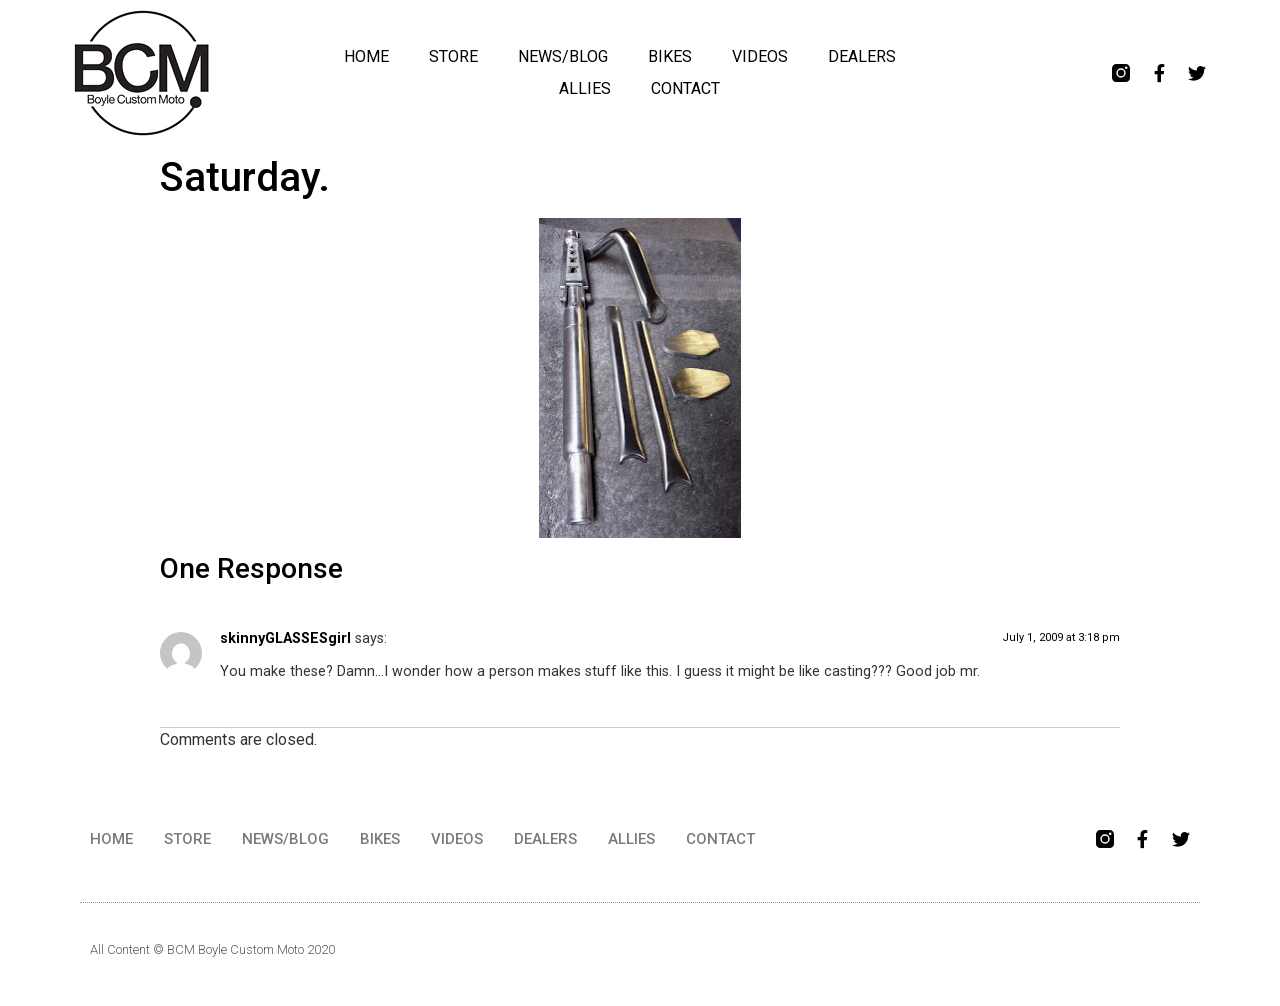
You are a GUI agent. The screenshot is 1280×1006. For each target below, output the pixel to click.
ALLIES (585, 88)
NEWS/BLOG (563, 56)
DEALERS (862, 56)
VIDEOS (760, 56)
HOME (366, 56)
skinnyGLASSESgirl (285, 638)
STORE (453, 56)
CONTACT (685, 88)
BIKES (670, 56)
